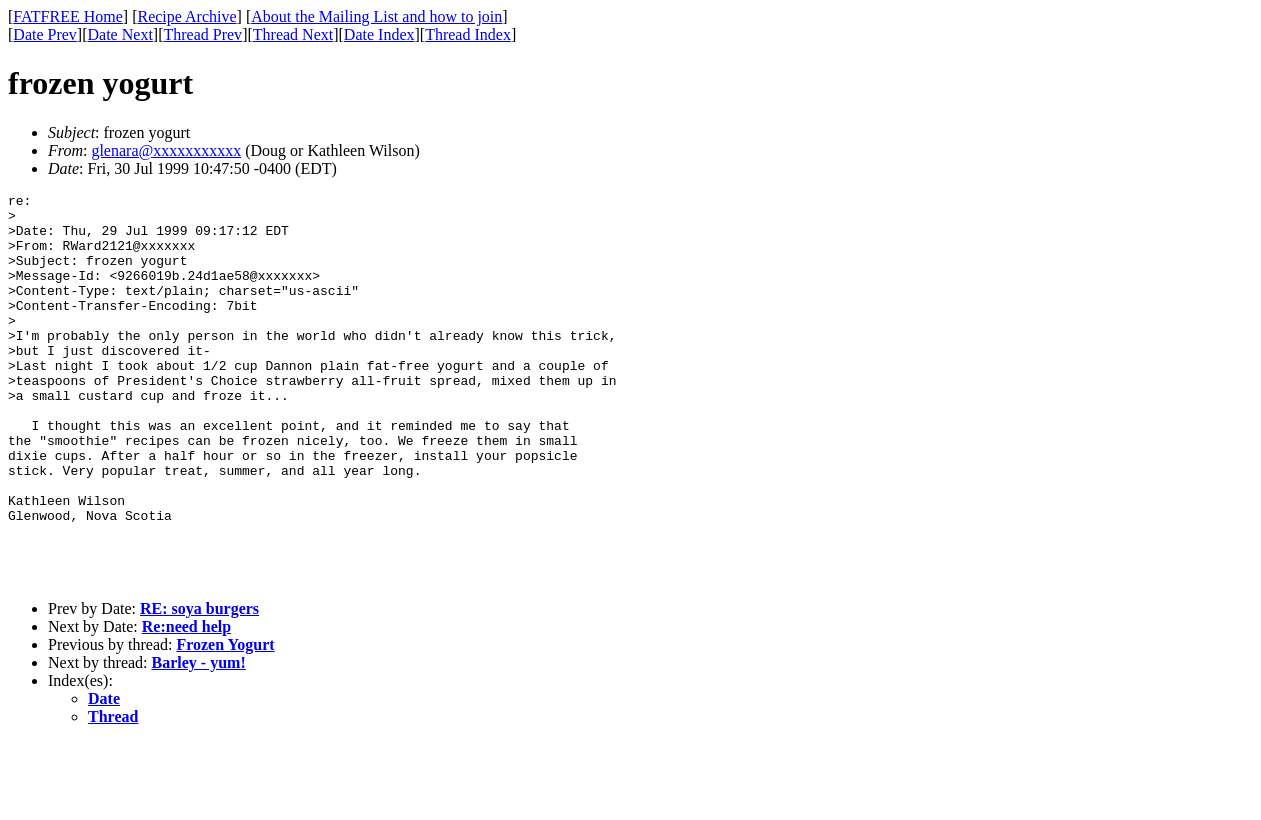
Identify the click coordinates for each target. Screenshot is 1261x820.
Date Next (120, 34)
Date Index (379, 34)
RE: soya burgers (199, 686)
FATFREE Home (67, 16)
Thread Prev (202, 34)
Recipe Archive (186, 16)
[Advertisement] (1170, 311)
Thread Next (293, 34)
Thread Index (468, 34)
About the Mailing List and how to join (376, 16)
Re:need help (186, 704)
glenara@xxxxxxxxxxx (166, 150)
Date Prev (45, 34)
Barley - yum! (199, 740)
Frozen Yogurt (225, 722)
